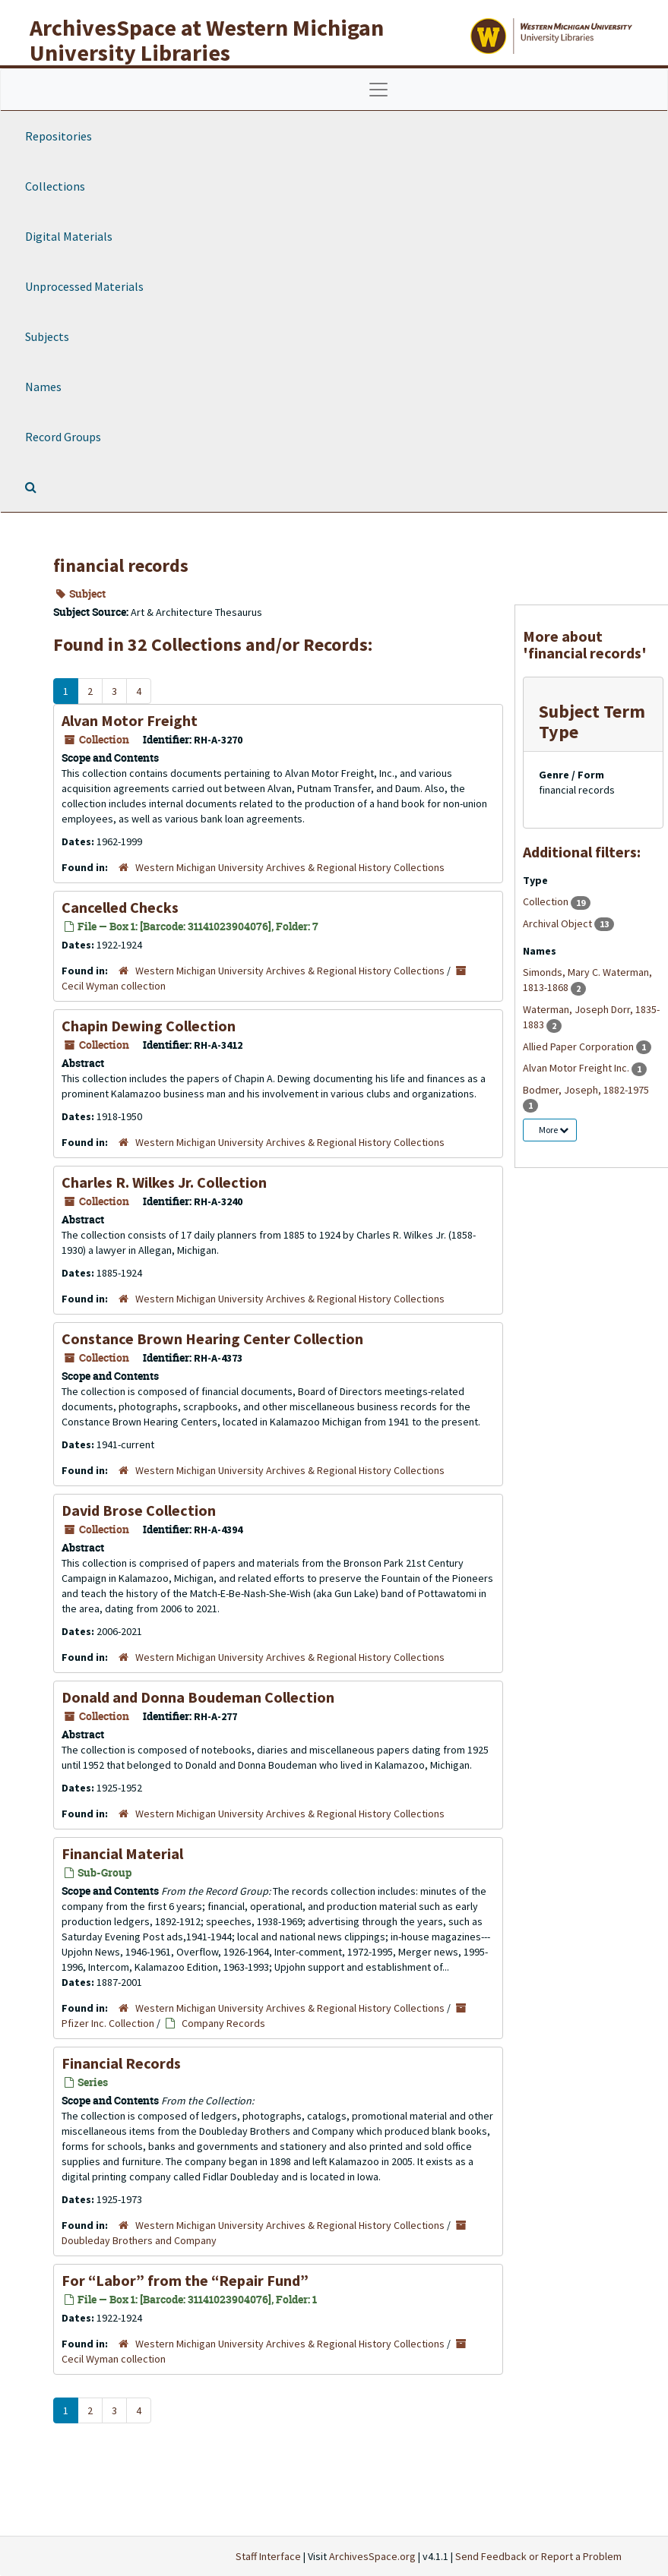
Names (43, 386)
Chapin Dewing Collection (149, 1025)
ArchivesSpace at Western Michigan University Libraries (207, 40)
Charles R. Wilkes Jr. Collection (164, 1182)
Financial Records (121, 2063)
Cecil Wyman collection (114, 986)
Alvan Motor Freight (130, 720)
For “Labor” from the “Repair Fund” (185, 2280)
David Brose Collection (139, 1510)
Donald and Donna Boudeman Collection (198, 1696)
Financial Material (122, 1853)
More (553, 1129)
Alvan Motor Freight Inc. (577, 1068)
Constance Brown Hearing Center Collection (212, 1338)
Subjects (47, 336)
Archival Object (558, 923)
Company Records (223, 2023)
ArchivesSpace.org (372, 2556)
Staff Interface (268, 2556)
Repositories (58, 136)
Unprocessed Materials (84, 286)
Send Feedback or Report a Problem (538, 2556)
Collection (547, 901)
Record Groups (63, 436)
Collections (55, 186)
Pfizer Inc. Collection (108, 2023)
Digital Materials (68, 236)
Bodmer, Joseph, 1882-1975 (586, 1090)
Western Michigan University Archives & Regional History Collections (290, 867)
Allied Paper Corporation (579, 1046)
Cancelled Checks (120, 907)
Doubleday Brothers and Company (139, 2240)
